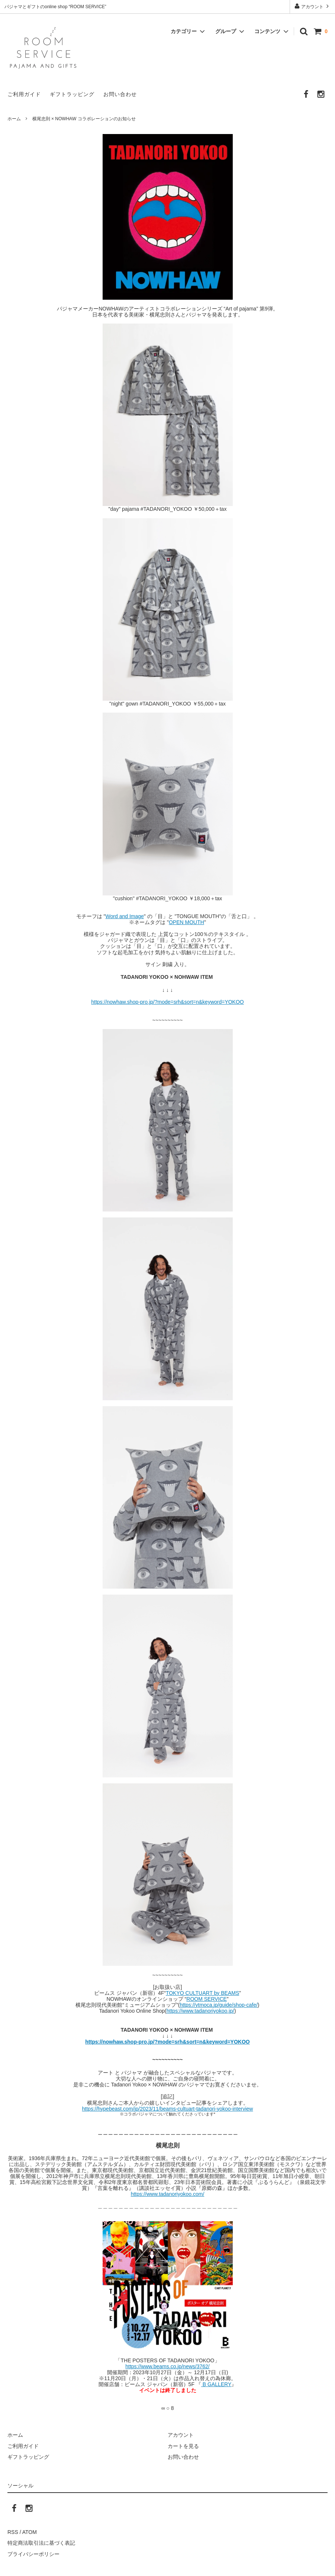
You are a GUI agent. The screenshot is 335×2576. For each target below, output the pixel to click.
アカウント (312, 6)
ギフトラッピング (72, 94)
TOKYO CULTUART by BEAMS (202, 1993)
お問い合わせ (120, 94)
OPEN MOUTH (186, 922)
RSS (12, 2532)
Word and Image (125, 916)
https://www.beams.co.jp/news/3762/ (167, 2366)
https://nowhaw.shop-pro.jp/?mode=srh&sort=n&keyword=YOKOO (167, 1002)
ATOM (29, 2532)
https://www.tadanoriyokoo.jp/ (200, 2011)
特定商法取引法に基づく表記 (41, 2543)
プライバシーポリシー (33, 2554)
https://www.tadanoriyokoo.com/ (167, 2194)
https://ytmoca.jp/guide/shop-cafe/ (218, 2005)
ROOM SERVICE (206, 1999)
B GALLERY (216, 2384)
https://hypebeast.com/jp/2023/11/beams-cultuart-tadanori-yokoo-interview (167, 2109)
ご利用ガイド (24, 94)
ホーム (14, 118)
